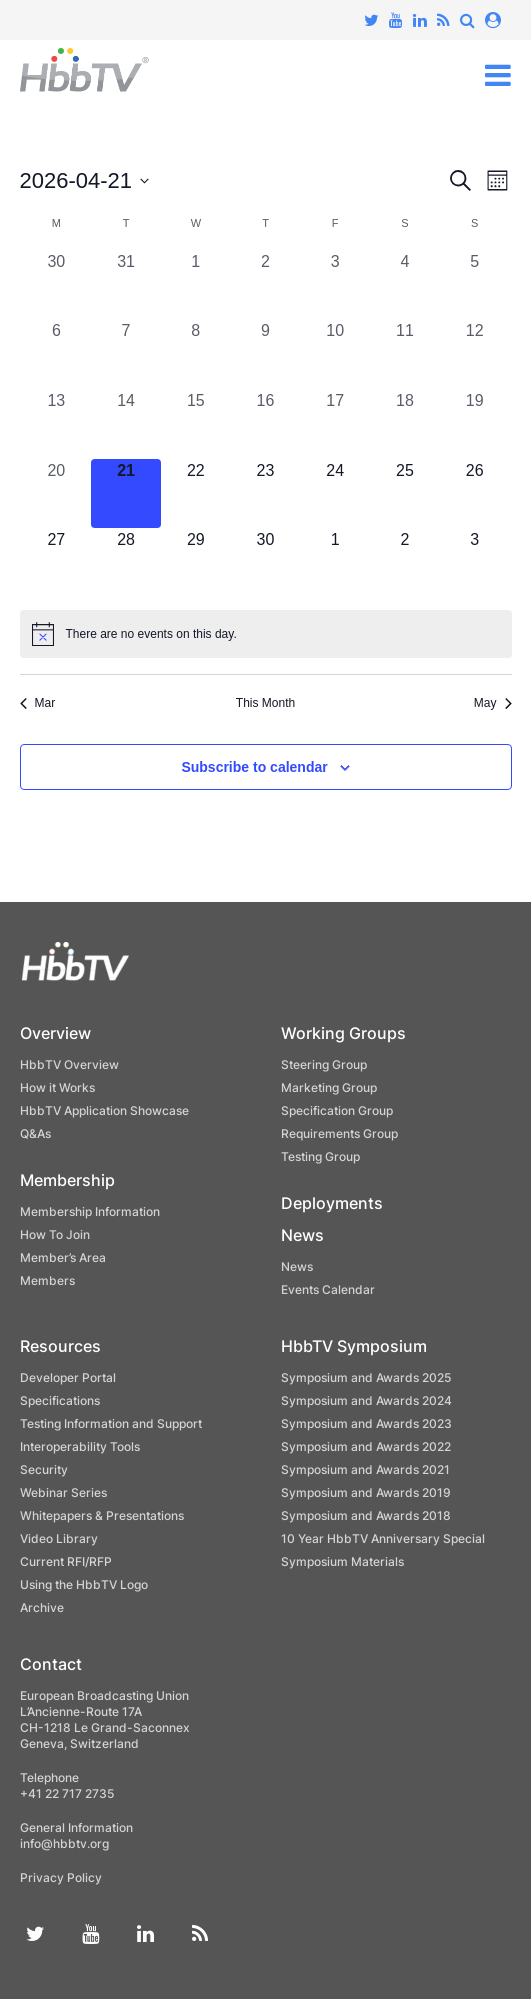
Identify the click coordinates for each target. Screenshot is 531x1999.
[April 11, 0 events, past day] (405, 354)
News (302, 1235)
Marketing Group (329, 1087)
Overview (55, 1033)
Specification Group (337, 1110)
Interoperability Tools (80, 1446)
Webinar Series (63, 1492)
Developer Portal (68, 1377)
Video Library (59, 1538)
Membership (67, 1180)
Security (44, 1469)
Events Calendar (328, 1289)
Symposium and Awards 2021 (365, 1469)
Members (47, 1280)
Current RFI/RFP (66, 1561)
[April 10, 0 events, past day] (335, 354)
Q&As (35, 1133)
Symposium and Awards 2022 (366, 1446)
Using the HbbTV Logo (84, 1584)
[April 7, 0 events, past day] (126, 354)
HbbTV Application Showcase (104, 1110)
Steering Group (324, 1064)
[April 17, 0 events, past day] (335, 424)
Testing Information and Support (111, 1423)
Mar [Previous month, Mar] (38, 703)
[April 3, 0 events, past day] (335, 285)
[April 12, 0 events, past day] (475, 354)
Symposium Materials (342, 1561)
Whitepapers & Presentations (102, 1515)
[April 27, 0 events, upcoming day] (57, 563)
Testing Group (320, 1156)
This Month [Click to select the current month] (265, 703)
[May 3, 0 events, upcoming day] (475, 563)
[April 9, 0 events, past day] (266, 354)
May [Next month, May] (493, 703)
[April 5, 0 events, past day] (475, 285)
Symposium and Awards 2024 (366, 1400)
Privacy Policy (61, 1877)
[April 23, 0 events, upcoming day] (266, 494)
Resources (60, 1346)
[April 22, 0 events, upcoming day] (196, 494)
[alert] (266, 634)
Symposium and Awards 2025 (366, 1377)
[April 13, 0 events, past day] (57, 424)
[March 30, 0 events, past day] (57, 285)
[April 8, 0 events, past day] (196, 354)
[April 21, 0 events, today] (126, 494)
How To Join (55, 1234)
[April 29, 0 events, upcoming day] (196, 563)
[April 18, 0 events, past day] (405, 424)
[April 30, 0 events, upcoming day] (266, 563)
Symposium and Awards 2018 (366, 1515)
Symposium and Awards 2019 (366, 1492)
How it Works (57, 1087)
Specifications (60, 1400)
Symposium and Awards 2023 (366, 1423)
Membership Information (90, 1211)
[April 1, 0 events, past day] (196, 285)
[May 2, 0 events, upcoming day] (405, 563)
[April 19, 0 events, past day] (475, 424)
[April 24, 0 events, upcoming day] (335, 494)
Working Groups (343, 1033)
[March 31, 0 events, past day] (126, 285)
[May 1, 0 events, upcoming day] (335, 563)
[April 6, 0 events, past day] (57, 354)
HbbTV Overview (69, 1064)
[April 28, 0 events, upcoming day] (126, 563)
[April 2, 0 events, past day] (266, 285)
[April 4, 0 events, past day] (405, 285)
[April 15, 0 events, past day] (196, 424)
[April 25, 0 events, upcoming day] (405, 494)
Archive (42, 1607)
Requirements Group (339, 1133)
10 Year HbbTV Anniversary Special (383, 1538)
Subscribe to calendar (254, 767)
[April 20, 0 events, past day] (57, 494)
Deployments (332, 1203)
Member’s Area (63, 1257)
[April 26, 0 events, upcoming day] (475, 494)
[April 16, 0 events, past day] (266, 424)
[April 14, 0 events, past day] (126, 424)
